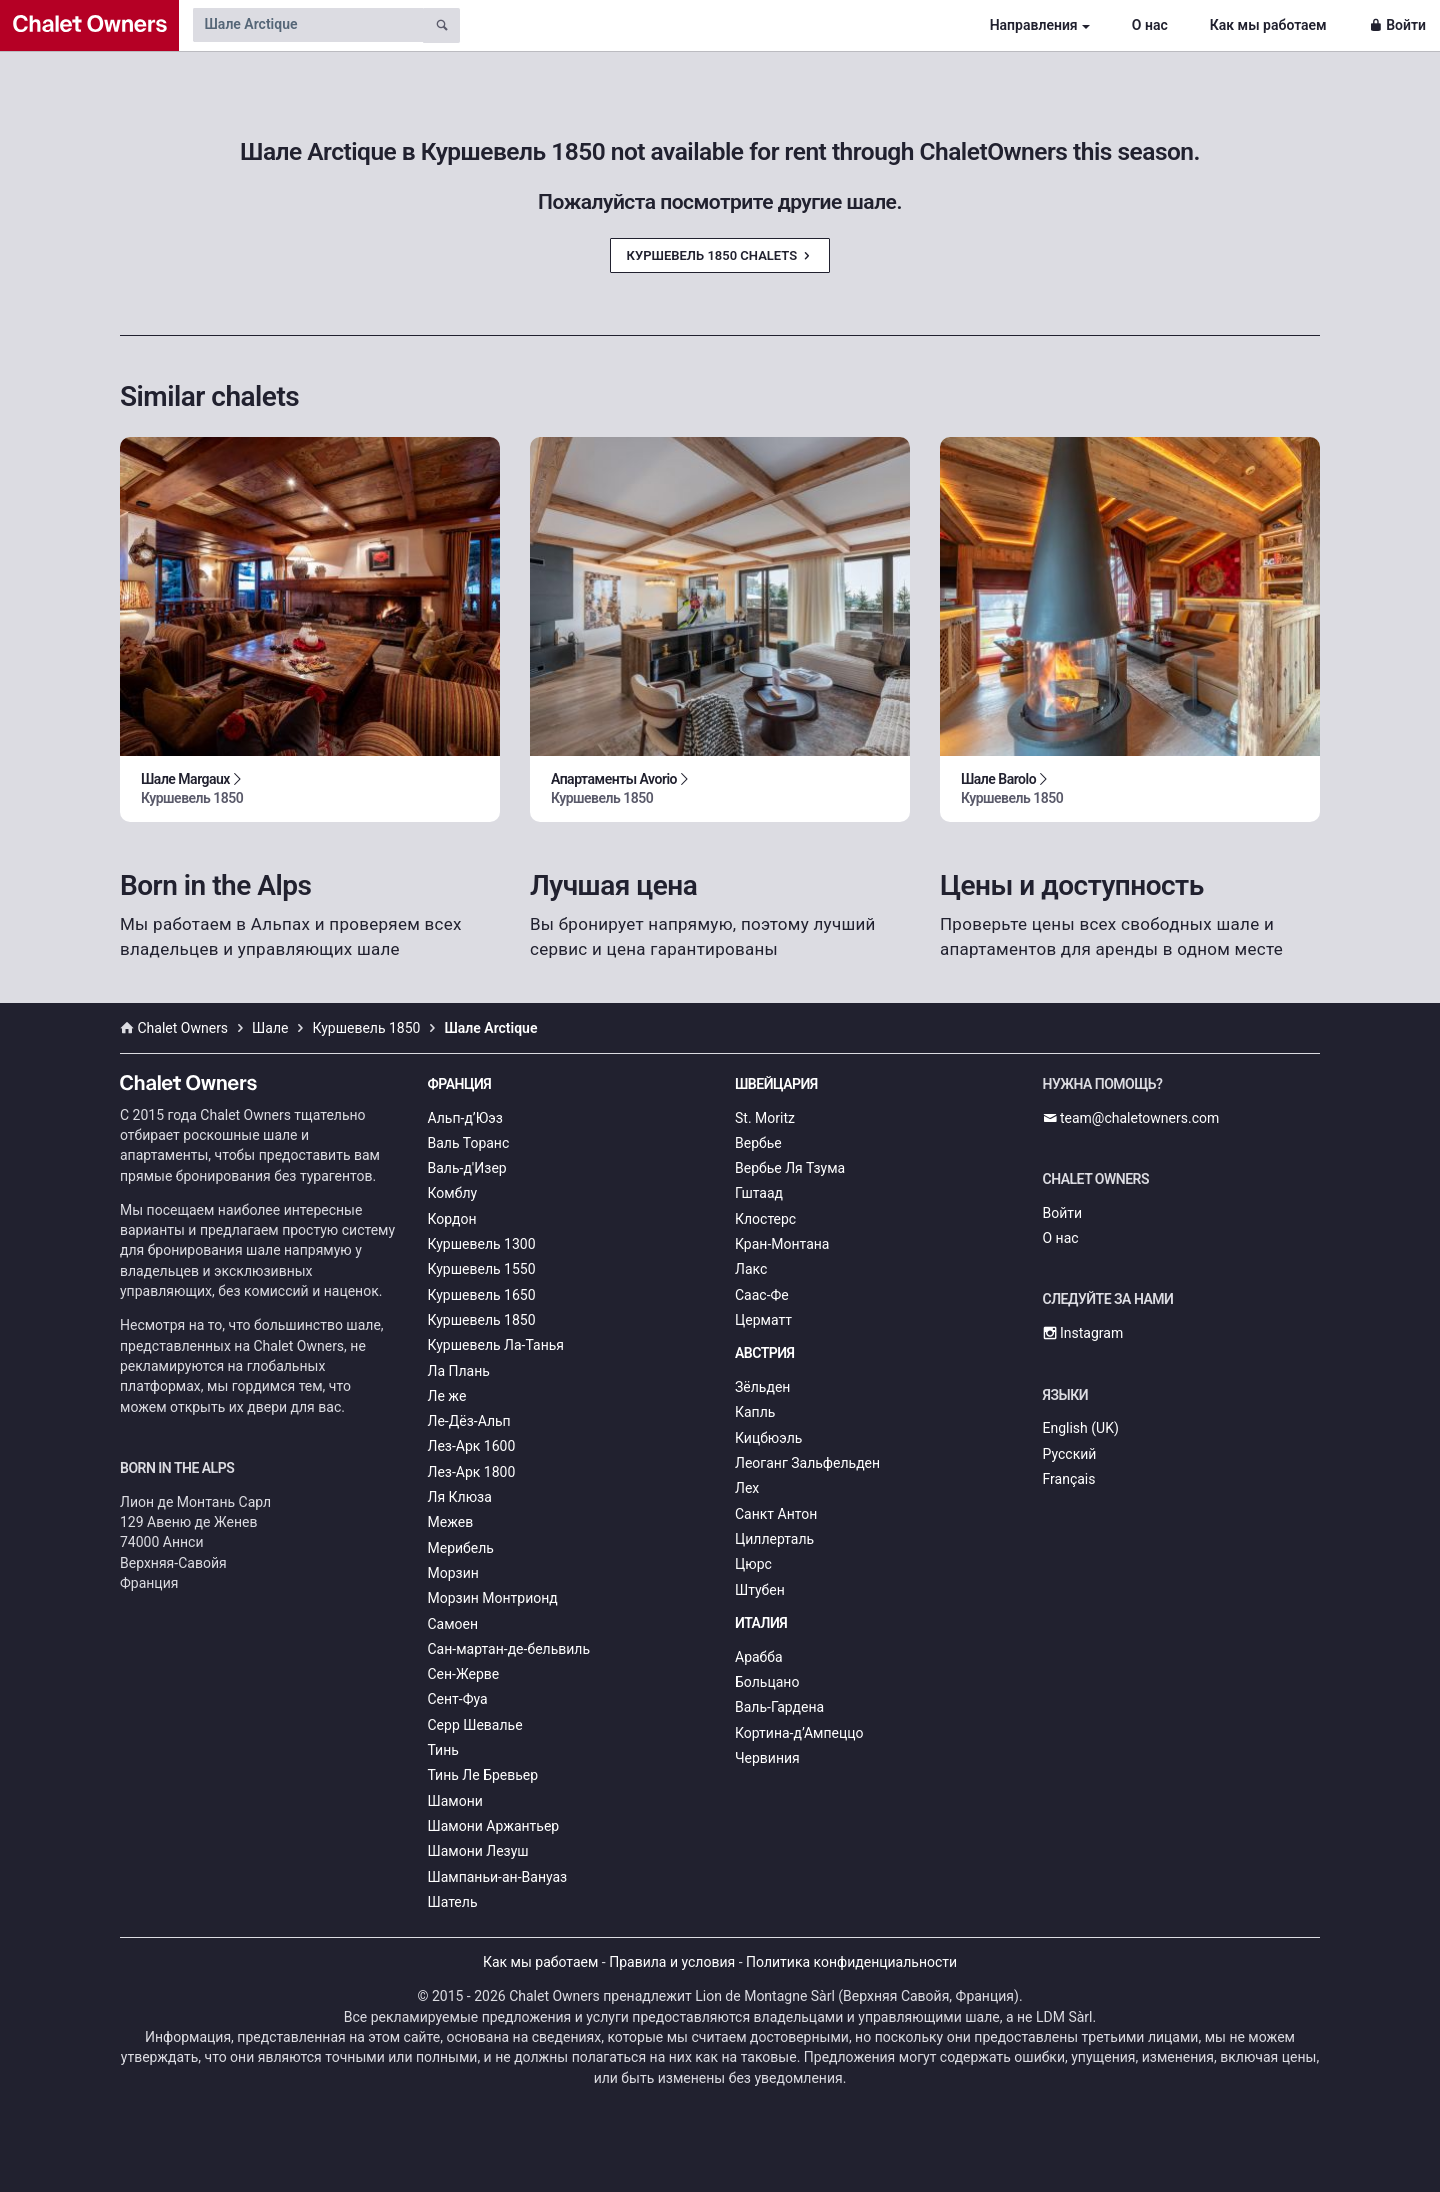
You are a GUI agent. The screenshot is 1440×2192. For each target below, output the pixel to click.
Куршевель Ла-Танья (496, 1345)
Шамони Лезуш (478, 1851)
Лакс (751, 1269)
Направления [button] (1034, 25)
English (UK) (1081, 1428)
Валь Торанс (469, 1143)
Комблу (453, 1193)
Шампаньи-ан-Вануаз (498, 1877)
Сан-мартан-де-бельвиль (509, 1649)
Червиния (767, 1758)
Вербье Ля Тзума (790, 1168)
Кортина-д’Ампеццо (799, 1733)
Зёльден (762, 1387)
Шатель (453, 1902)
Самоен (453, 1624)
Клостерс (765, 1219)
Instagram (1083, 1333)
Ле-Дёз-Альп (469, 1421)
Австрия (765, 1353)
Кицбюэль (768, 1438)
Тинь (443, 1750)
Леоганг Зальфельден (807, 1463)
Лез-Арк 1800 (472, 1472)
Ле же (447, 1396)
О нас (1150, 25)
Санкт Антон (776, 1514)
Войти (1397, 25)
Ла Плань (459, 1371)
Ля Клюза (460, 1497)
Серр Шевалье (475, 1725)
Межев (451, 1522)
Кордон (452, 1219)
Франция (460, 1084)
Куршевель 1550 (482, 1269)
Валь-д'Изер (467, 1168)
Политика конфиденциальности (851, 1962)
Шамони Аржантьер (494, 1826)
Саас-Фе (762, 1295)
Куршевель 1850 (482, 1320)
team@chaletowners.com (1131, 1118)
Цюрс (753, 1564)
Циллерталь (774, 1539)
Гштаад (759, 1193)
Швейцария (776, 1084)
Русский (1070, 1454)
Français (1069, 1479)
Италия (761, 1623)
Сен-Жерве (464, 1674)
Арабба (759, 1657)
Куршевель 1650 (482, 1295)
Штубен (760, 1590)
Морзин (453, 1573)
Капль (755, 1412)
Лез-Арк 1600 (472, 1446)
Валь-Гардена (779, 1707)
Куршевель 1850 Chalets (720, 255)
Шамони (455, 1801)
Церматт (763, 1320)
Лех (747, 1488)
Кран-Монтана (782, 1244)
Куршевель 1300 (482, 1244)
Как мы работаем (1268, 25)
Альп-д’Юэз (465, 1118)
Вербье (758, 1143)
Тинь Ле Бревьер (483, 1775)
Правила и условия (672, 1962)
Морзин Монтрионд (493, 1598)
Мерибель (461, 1548)
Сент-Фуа (458, 1699)
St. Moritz (765, 1118)
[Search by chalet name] (308, 25)
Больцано (767, 1682)
